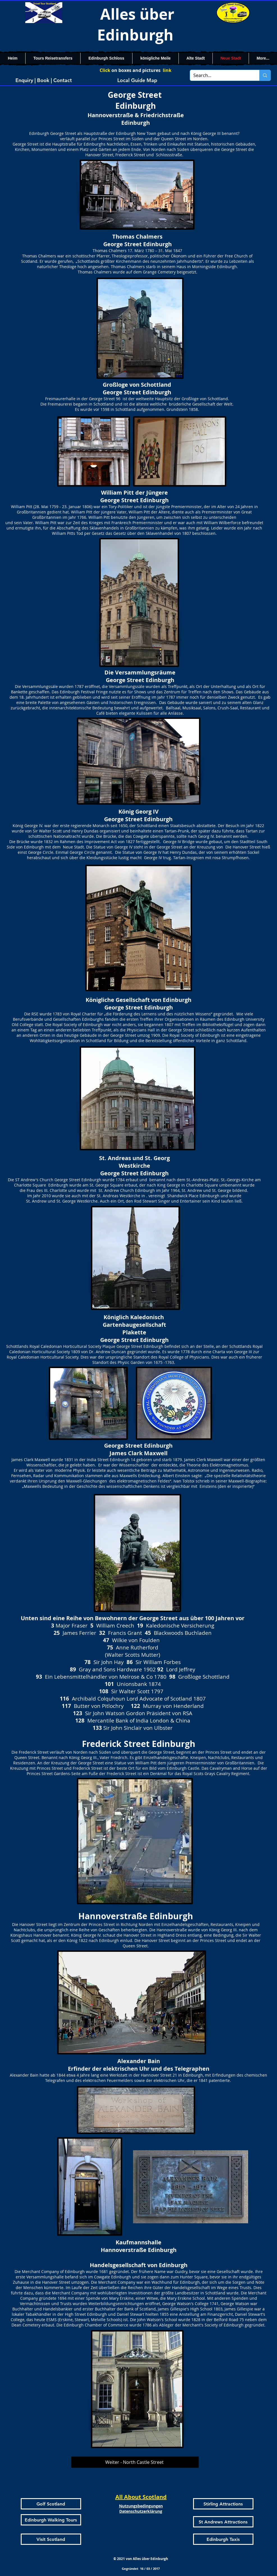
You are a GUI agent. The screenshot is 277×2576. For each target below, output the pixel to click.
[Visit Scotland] (51, 2539)
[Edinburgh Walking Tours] (51, 2519)
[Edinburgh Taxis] (223, 2539)
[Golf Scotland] (51, 2503)
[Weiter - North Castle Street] (135, 2462)
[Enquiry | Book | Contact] (44, 80)
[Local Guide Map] (137, 80)
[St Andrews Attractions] (223, 2521)
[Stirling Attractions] (223, 2503)
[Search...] (220, 75)
